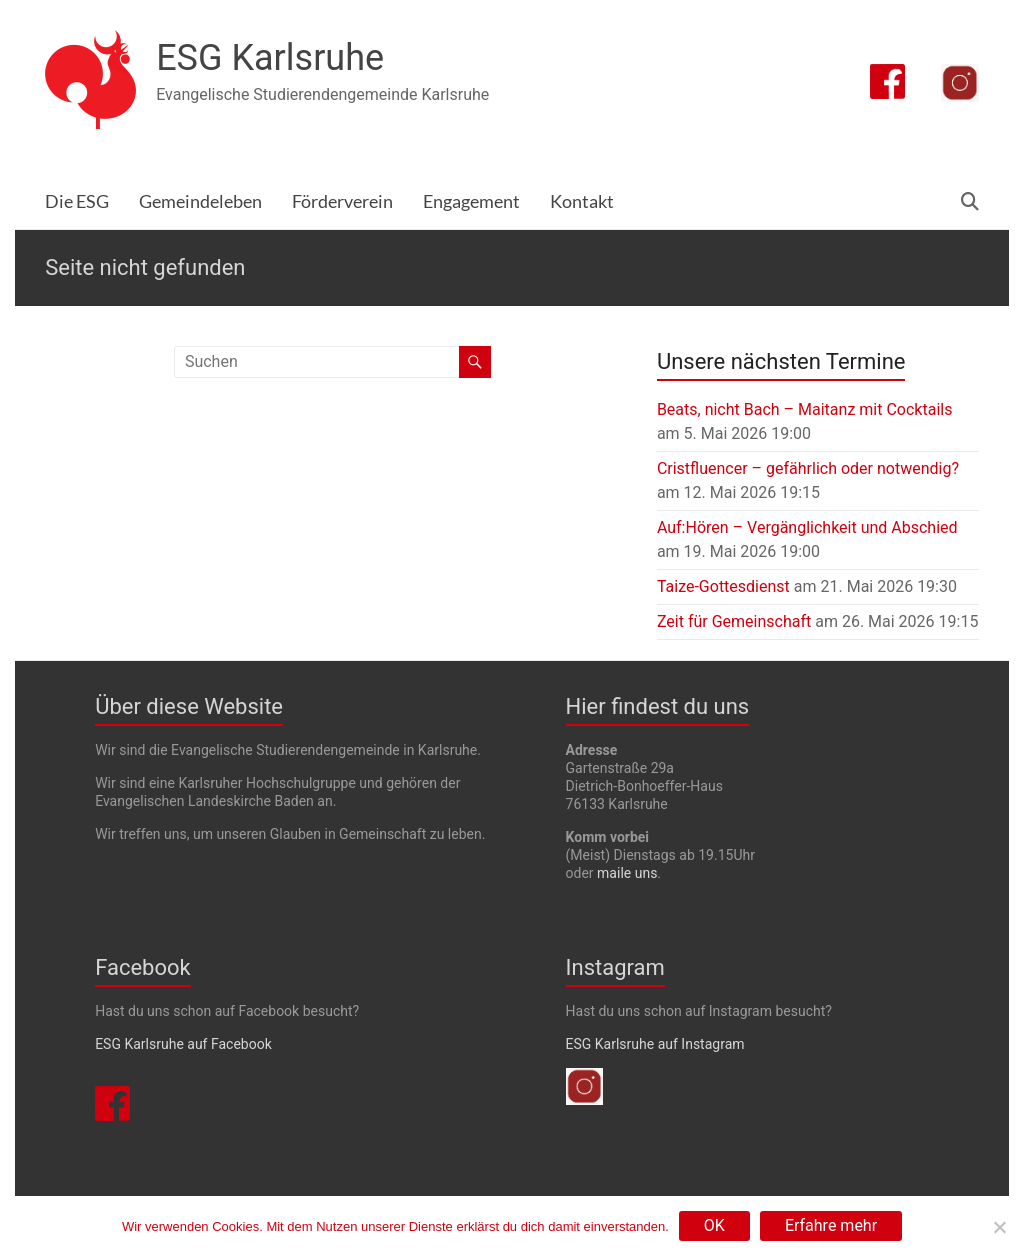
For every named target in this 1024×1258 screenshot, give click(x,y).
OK (714, 1225)
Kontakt (582, 201)
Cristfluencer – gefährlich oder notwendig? (808, 468)
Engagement (471, 201)
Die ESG (77, 201)
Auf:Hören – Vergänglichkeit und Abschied (807, 527)
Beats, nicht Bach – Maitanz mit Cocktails (805, 409)
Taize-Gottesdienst (723, 586)
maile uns (627, 873)
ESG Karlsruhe (270, 58)
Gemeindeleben (200, 201)
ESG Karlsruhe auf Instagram (655, 1044)
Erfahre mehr (831, 1225)
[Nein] (999, 1227)
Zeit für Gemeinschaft (734, 621)
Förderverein (342, 201)
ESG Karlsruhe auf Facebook (183, 1044)
